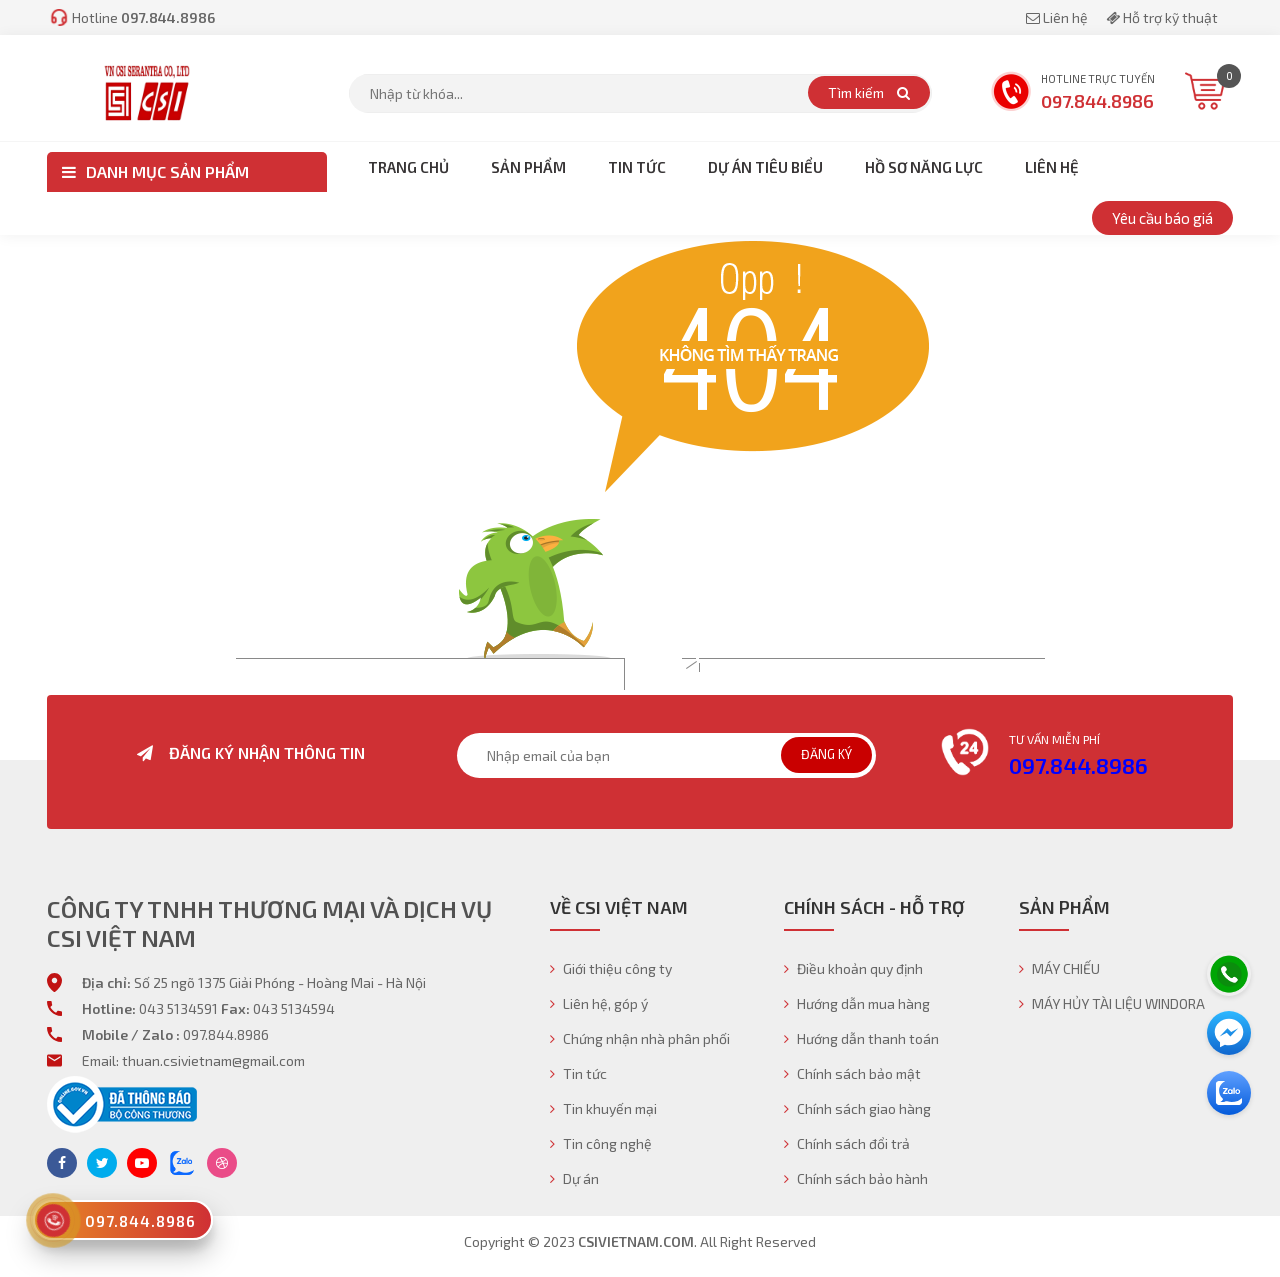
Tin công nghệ (601, 1143)
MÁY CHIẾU (1059, 968)
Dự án (574, 1178)
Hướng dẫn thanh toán (861, 1038)
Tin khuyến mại (603, 1108)
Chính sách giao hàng (857, 1108)
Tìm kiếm (869, 92)
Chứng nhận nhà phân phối (640, 1038)
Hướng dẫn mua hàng (857, 1003)
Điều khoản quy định (853, 968)
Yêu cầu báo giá (1162, 218)
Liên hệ (1058, 17)
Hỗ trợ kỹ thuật (1162, 17)
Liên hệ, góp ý (599, 1003)
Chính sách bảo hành (856, 1178)
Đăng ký (826, 754)
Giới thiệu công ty (611, 968)
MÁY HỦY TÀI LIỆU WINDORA (1112, 1003)
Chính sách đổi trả (847, 1143)
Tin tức (578, 1073)
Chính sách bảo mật (852, 1073)
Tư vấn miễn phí (1054, 739)
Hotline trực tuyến (1073, 93)
